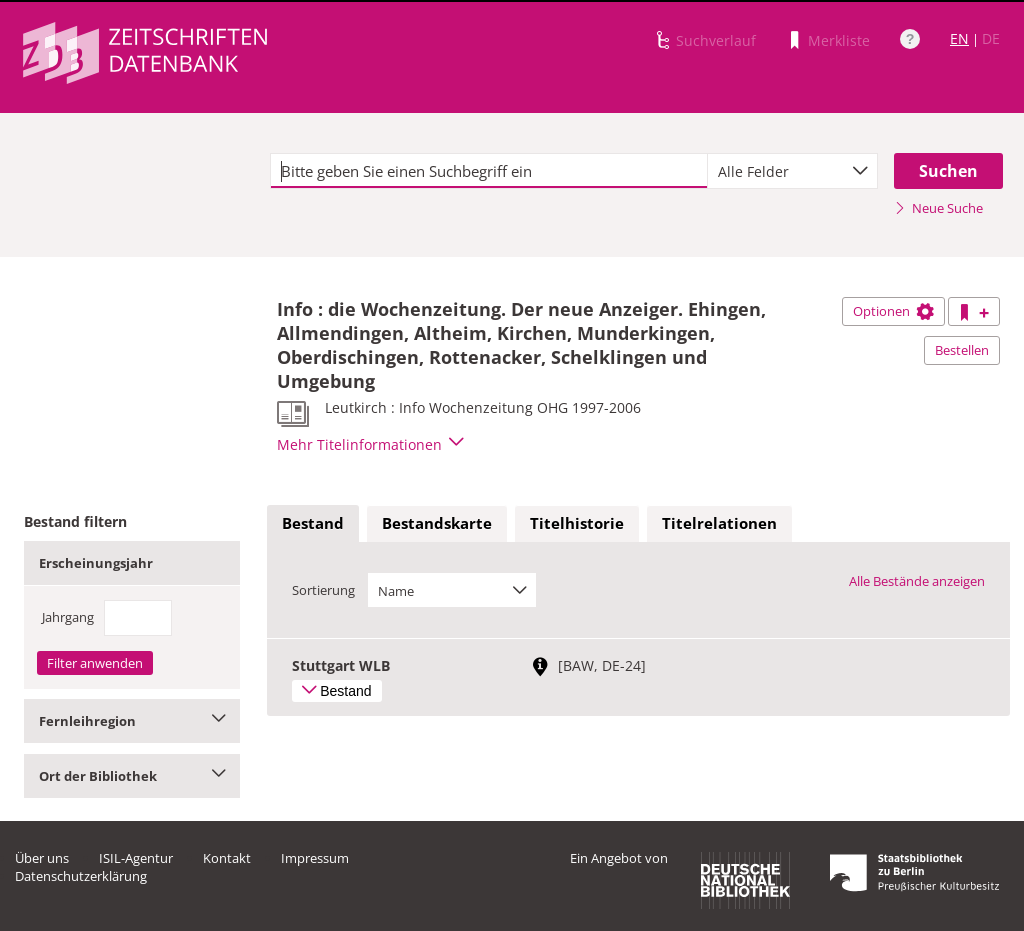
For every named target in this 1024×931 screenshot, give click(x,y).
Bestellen (962, 350)
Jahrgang (68, 617)
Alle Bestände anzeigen (917, 581)
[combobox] (792, 171)
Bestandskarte (437, 523)
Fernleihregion (132, 721)
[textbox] (489, 171)
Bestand (313, 523)
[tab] (313, 524)
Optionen (893, 311)
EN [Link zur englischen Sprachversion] (959, 38)
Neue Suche (938, 208)
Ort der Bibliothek (132, 776)
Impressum (315, 858)
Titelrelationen (719, 523)
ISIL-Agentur (136, 858)
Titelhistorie (577, 523)
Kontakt (227, 858)
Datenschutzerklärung (81, 876)
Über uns (42, 858)
